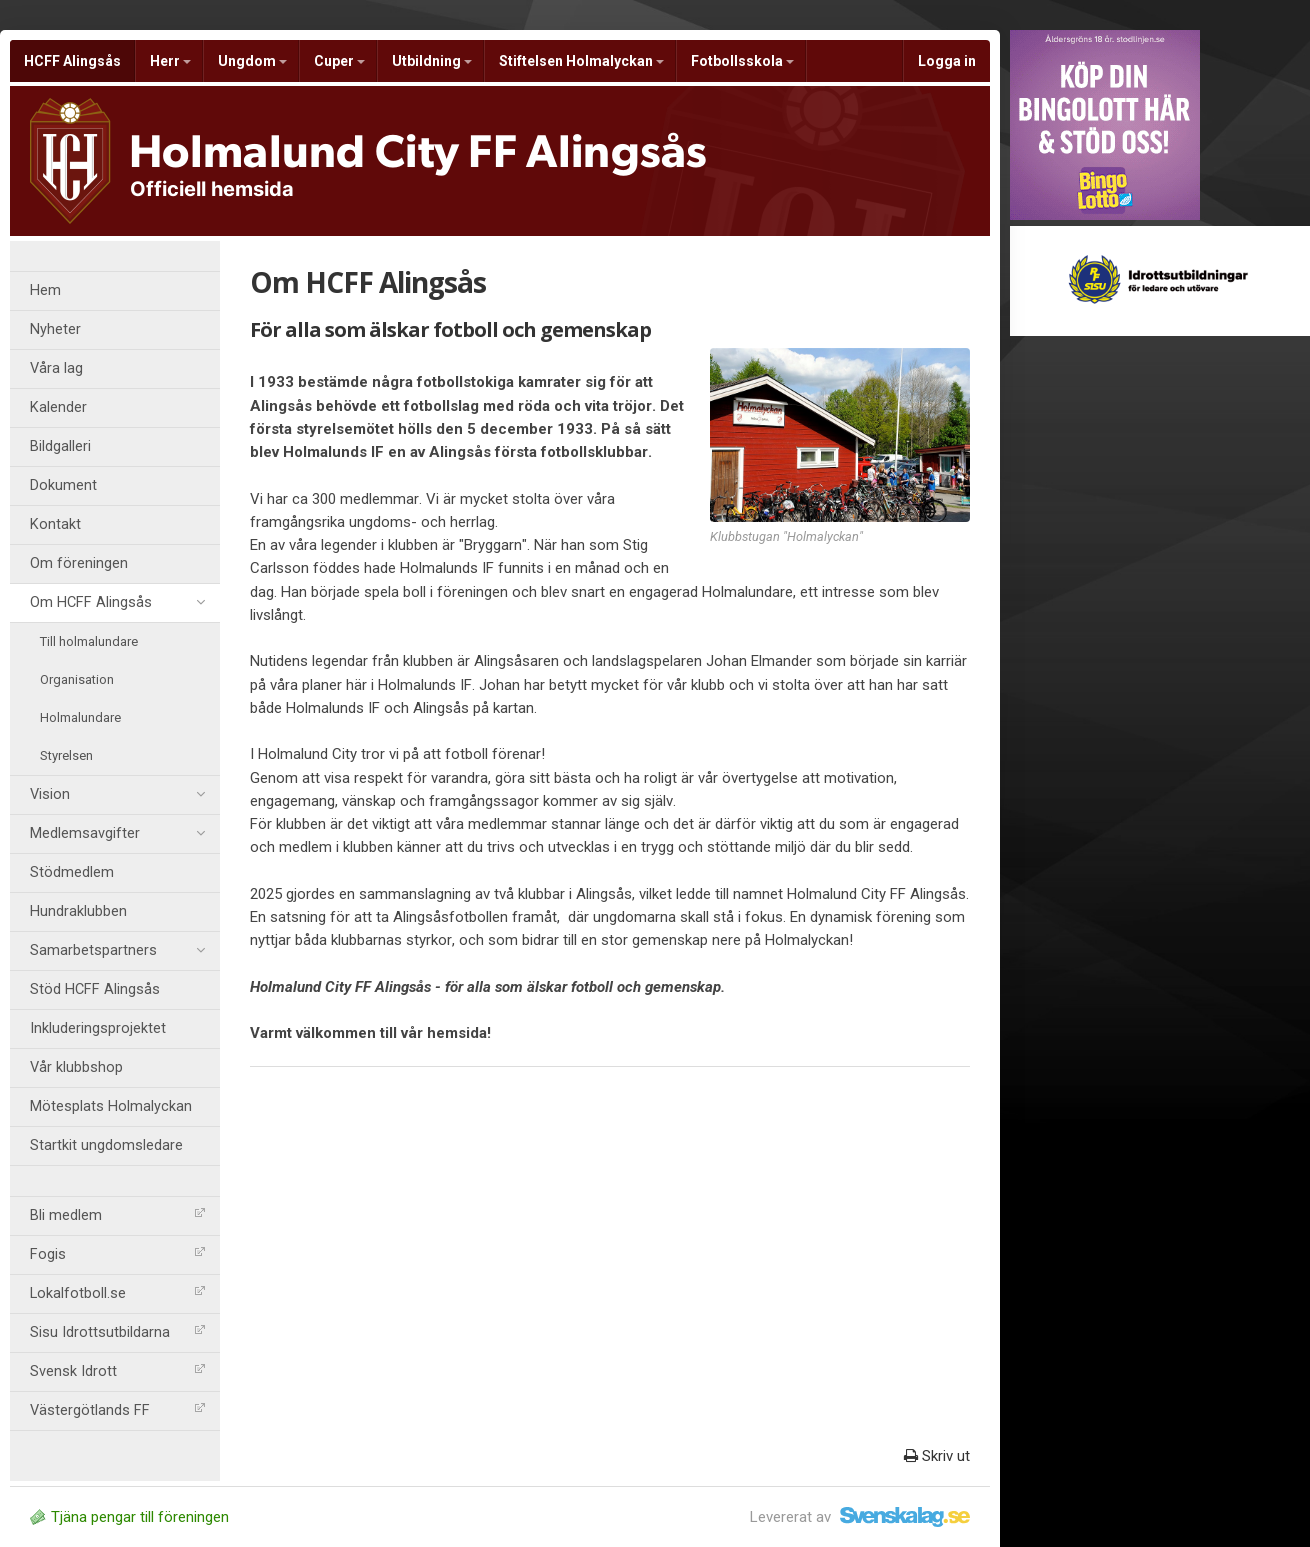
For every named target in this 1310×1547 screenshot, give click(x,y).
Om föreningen (79, 563)
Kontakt (55, 524)
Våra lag (56, 368)
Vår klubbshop (76, 1067)
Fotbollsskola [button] (742, 61)
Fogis (117, 1254)
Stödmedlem (72, 872)
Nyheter (55, 329)
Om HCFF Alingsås (117, 603)
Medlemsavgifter (117, 834)
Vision (117, 795)
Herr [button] (170, 61)
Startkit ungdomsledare (106, 1145)
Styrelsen (66, 755)
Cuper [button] (339, 61)
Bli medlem (117, 1215)
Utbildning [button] (432, 61)
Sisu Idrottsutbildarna (117, 1332)
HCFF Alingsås (72, 61)
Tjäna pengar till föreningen (129, 1517)
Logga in (947, 61)
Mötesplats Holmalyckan (111, 1106)
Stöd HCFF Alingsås (95, 989)
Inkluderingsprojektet (98, 1028)
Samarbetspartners (117, 951)
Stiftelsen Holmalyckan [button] (581, 61)
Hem (45, 290)
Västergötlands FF (117, 1410)
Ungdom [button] (252, 61)
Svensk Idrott (117, 1371)
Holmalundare (80, 717)
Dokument (63, 485)
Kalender (58, 407)
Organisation (77, 679)
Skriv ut (937, 1456)
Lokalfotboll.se (117, 1293)
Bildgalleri (60, 446)
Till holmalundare (89, 641)
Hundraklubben (78, 911)
